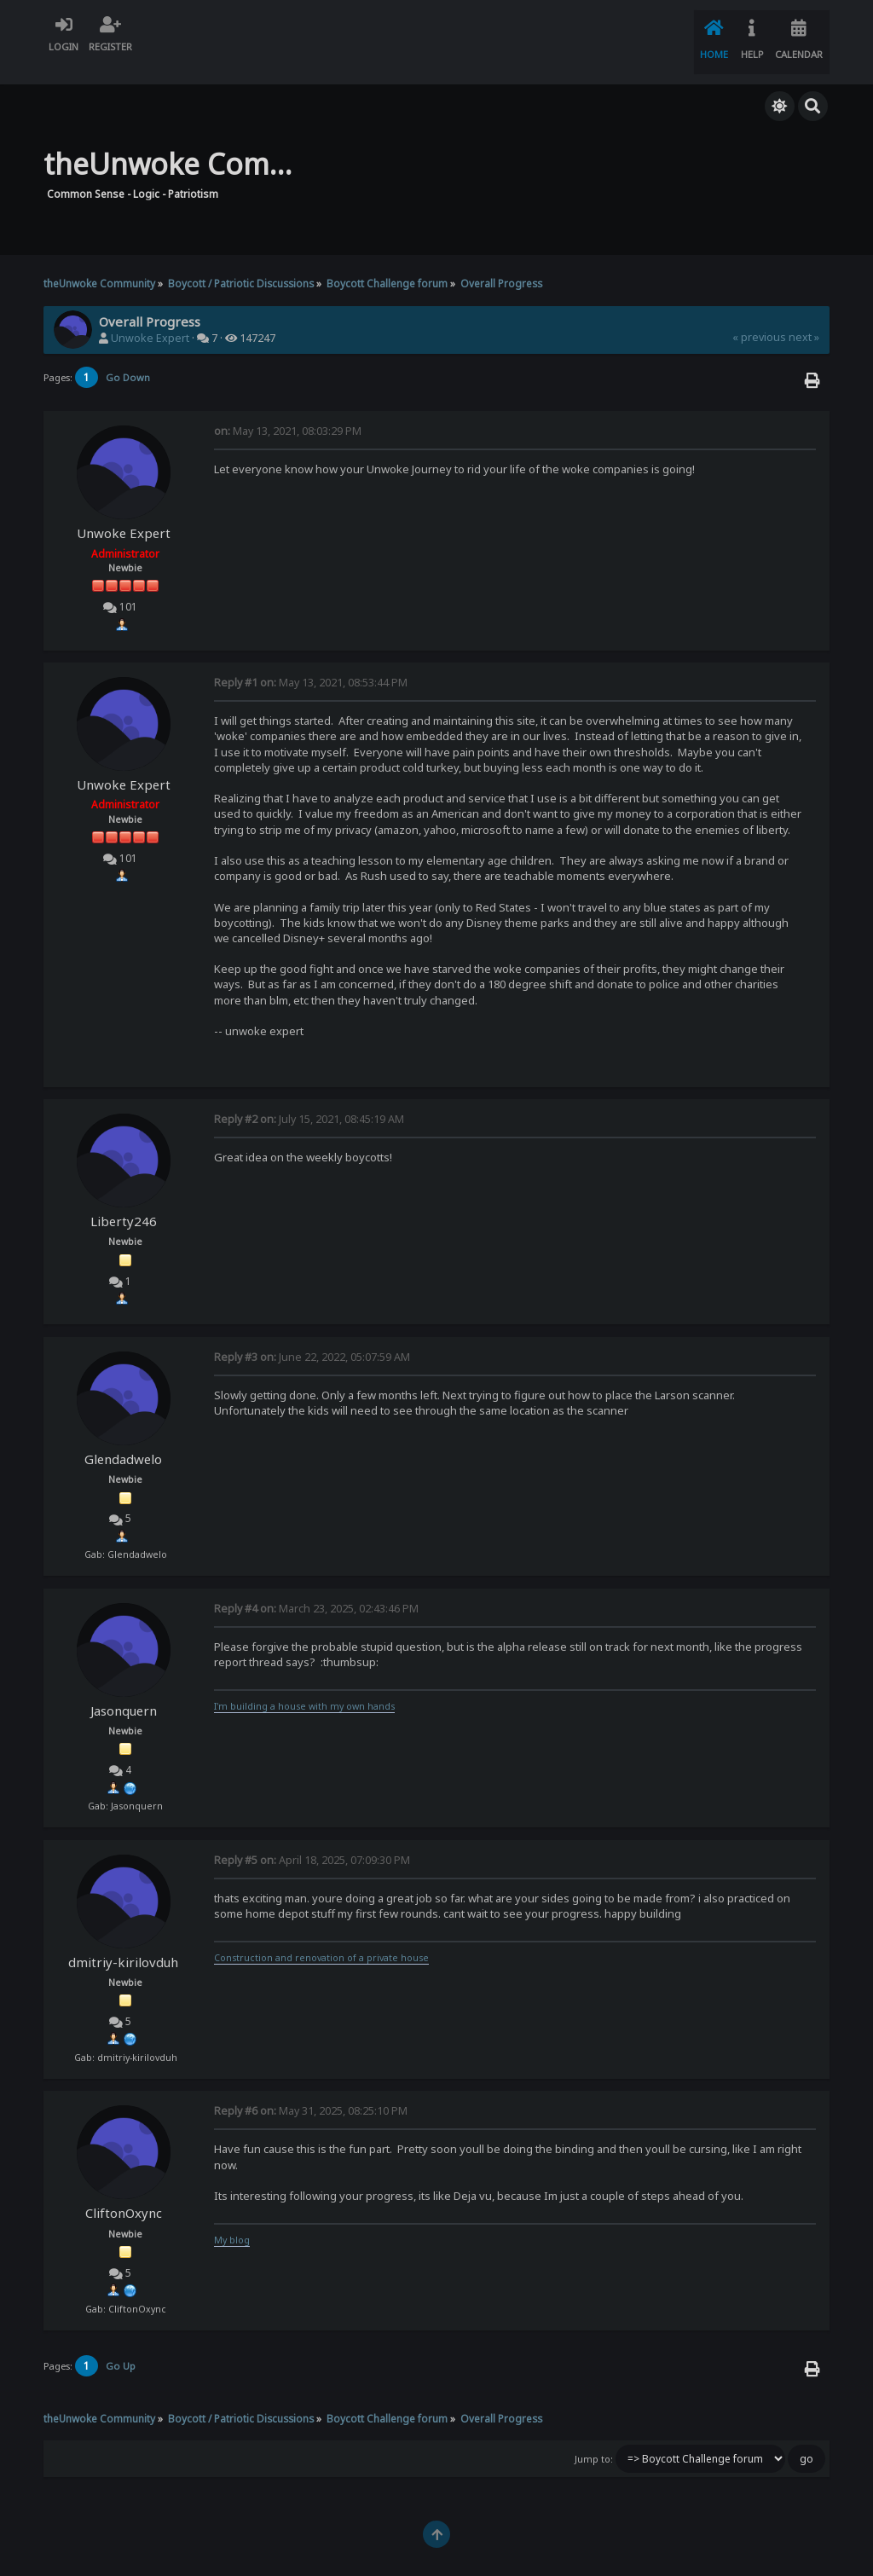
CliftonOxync (123, 2191)
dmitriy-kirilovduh (123, 1939)
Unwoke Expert (150, 317)
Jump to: (594, 2438)
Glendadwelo (123, 1437)
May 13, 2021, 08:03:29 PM (287, 409)
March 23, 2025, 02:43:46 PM (316, 1587)
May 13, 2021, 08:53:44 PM (311, 661)
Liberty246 (123, 1199)
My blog (232, 2219)
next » (804, 316)
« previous (759, 316)
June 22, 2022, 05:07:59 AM (312, 1336)
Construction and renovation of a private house (321, 1936)
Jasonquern (123, 1689)
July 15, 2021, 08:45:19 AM (309, 1098)
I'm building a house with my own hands (304, 1685)
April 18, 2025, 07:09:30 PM (312, 1838)
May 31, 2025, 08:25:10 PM (311, 2089)
